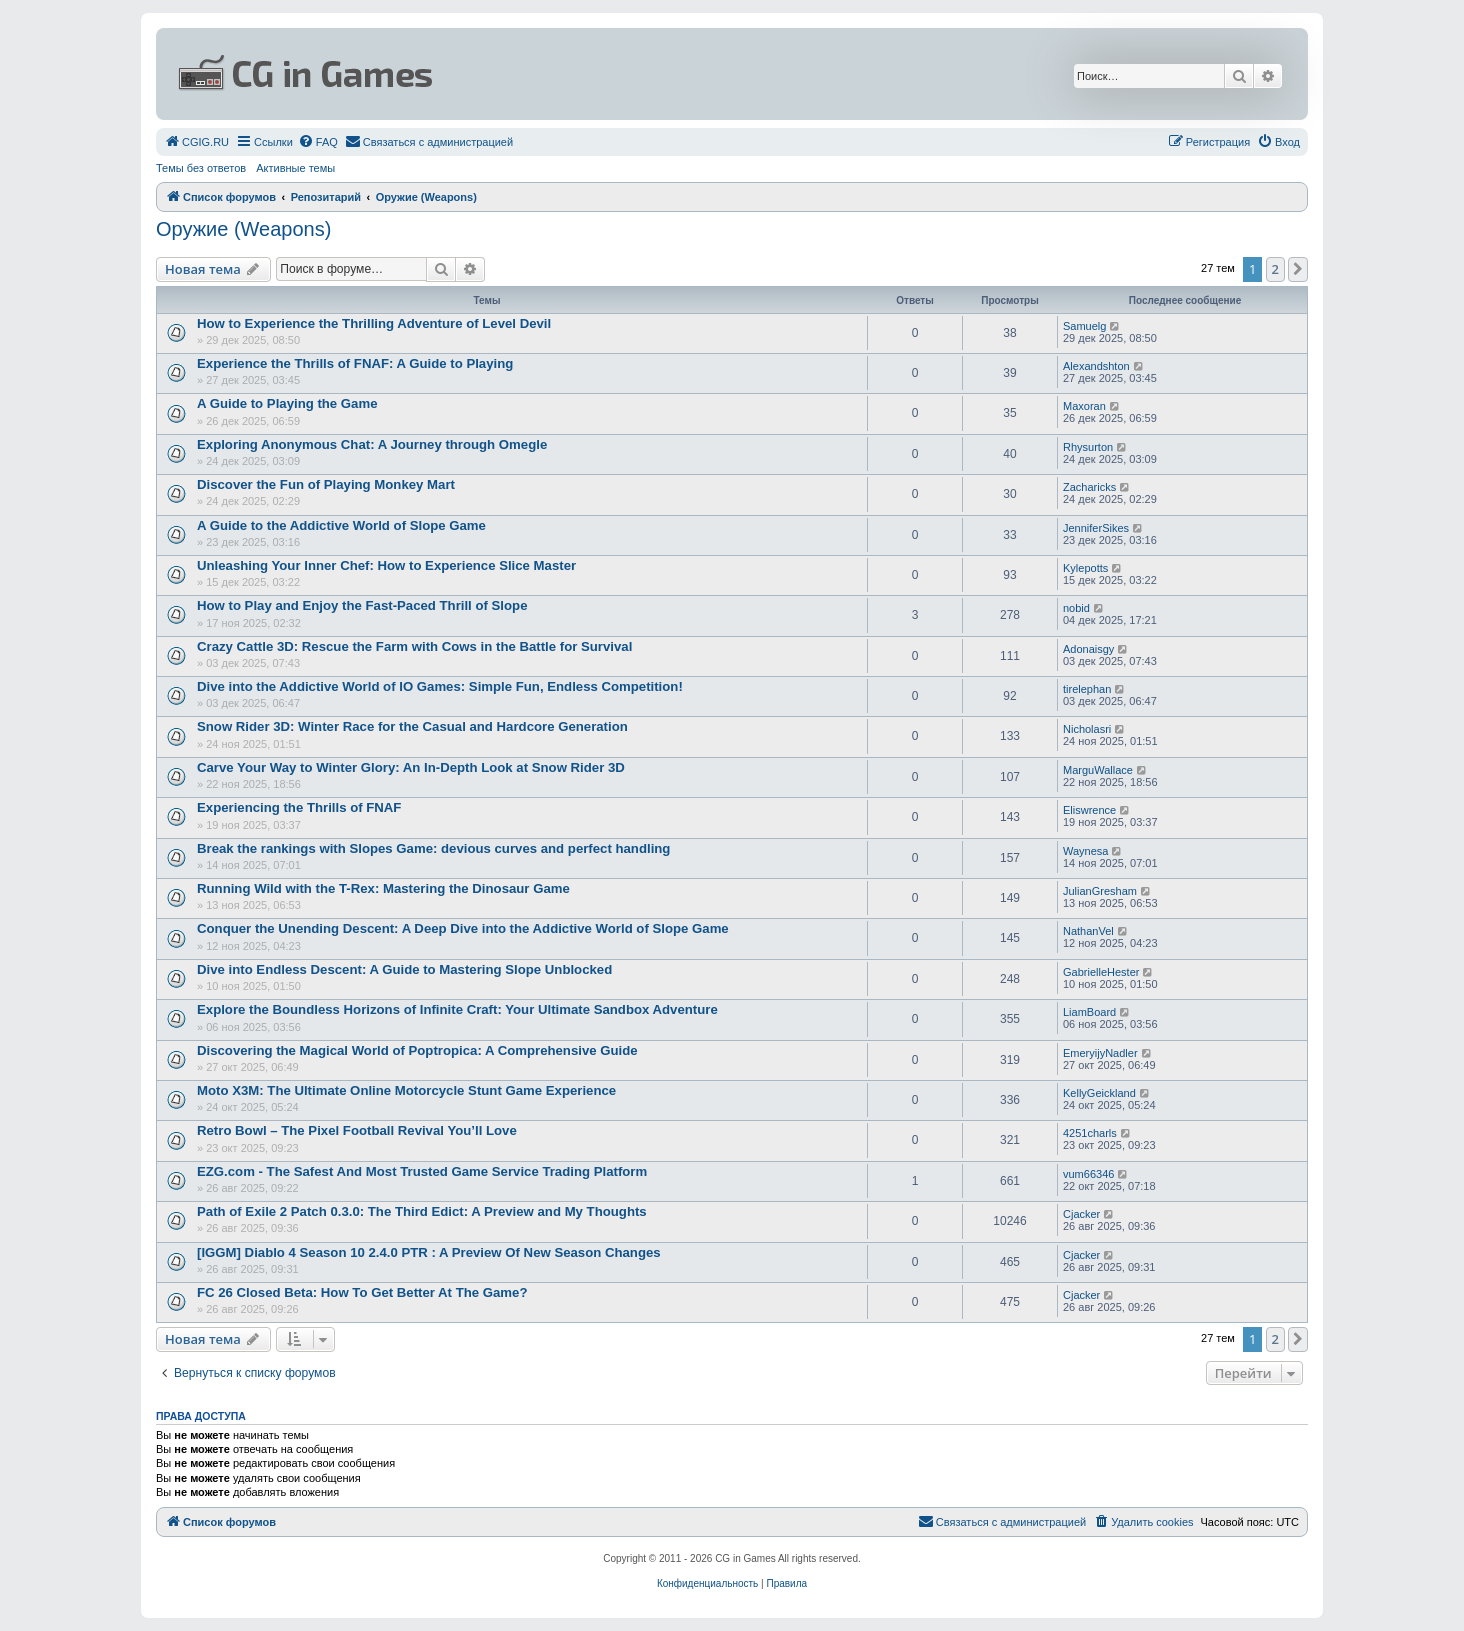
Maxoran (1084, 406)
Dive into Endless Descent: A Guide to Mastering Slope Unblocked (404, 969)
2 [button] (1275, 269)
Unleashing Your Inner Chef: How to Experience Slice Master (386, 565)
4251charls (1090, 1133)
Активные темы (295, 168)
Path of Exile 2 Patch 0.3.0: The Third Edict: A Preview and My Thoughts (422, 1211)
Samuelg (1084, 326)
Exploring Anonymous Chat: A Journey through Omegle (372, 444)
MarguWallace (1098, 770)
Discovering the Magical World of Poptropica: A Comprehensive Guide (417, 1050)
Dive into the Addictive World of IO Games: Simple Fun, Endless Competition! (440, 686)
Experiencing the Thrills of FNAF (299, 807)
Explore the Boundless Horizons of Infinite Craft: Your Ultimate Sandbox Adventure (457, 1009)
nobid (1076, 608)
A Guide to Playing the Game (287, 403)
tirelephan (1087, 689)
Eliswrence (1089, 810)
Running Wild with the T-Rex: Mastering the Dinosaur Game (383, 888)
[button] (1298, 269)
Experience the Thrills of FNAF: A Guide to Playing (355, 363)
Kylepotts (1085, 568)
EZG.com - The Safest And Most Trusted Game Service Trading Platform (422, 1171)
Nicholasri (1087, 729)
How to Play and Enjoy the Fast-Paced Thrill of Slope (362, 605)
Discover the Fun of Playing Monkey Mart (326, 484)
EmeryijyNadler (1100, 1053)
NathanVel (1088, 931)
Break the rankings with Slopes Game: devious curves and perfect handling (433, 848)
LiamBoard (1089, 1012)
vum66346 (1088, 1174)
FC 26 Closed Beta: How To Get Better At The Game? (362, 1292)
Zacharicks (1089, 487)
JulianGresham (1100, 891)
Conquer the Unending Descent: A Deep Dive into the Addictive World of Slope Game (463, 928)
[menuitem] (196, 142)
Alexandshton (1096, 366)
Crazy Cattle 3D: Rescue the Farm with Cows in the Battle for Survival (414, 646)
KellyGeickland (1099, 1093)
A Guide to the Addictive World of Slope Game (341, 525)
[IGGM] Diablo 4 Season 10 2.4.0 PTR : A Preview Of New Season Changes (429, 1252)
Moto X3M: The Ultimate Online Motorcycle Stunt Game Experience (406, 1090)
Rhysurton (1088, 447)
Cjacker (1081, 1214)
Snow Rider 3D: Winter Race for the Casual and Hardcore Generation (412, 726)
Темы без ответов (201, 168)
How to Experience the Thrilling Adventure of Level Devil (374, 323)
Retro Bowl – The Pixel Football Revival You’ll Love (357, 1130)
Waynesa (1085, 851)
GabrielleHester (1101, 972)
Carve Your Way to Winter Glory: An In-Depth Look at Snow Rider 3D (411, 767)
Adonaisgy (1088, 649)
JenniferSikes (1096, 528)
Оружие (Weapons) (243, 229)
